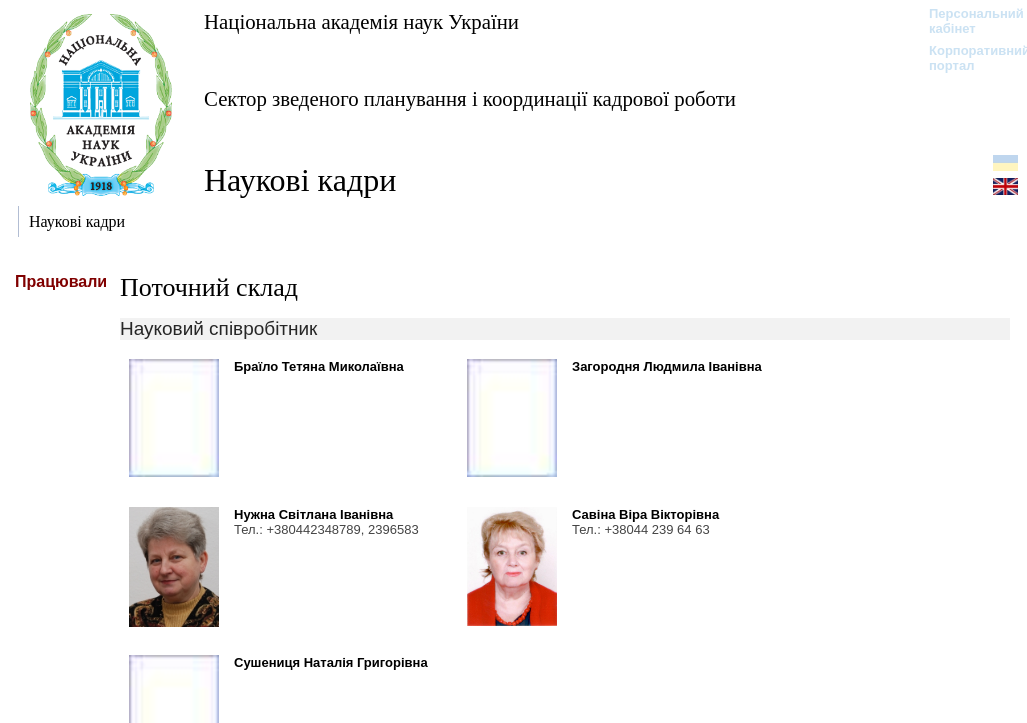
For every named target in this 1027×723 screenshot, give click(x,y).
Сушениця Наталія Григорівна (331, 662)
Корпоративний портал (966, 58)
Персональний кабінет (966, 21)
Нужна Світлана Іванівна (313, 514)
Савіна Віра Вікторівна (645, 514)
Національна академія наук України (361, 21)
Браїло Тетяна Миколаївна (319, 366)
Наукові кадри (300, 180)
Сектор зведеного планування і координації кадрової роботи (470, 98)
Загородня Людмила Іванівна (667, 366)
